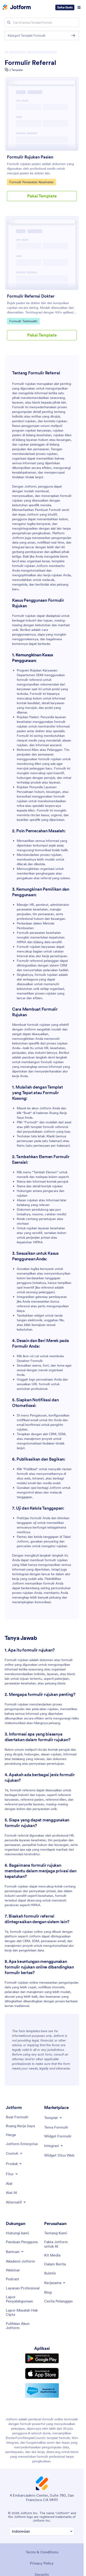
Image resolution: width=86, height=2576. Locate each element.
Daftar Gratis (65, 7)
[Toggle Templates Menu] (53, 2117)
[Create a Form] (17, 2116)
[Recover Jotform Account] (23, 2325)
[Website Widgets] (59, 2155)
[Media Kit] (52, 2255)
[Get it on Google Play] (42, 2358)
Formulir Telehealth (23, 321)
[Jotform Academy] (20, 2261)
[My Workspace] (20, 2125)
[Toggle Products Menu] (14, 2163)
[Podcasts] (12, 2278)
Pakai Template (42, 196)
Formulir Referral (30, 62)
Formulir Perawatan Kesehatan (31, 181)
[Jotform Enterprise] (22, 2143)
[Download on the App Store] (42, 2373)
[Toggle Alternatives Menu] (16, 2202)
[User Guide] (22, 2241)
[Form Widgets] (58, 2136)
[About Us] (55, 2232)
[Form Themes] (56, 2127)
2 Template (16, 70)
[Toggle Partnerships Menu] (55, 2282)
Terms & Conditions (42, 2552)
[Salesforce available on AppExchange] (42, 2390)
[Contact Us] (17, 2232)
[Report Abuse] (23, 2299)
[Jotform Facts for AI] (61, 2244)
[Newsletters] (50, 2273)
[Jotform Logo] (17, 7)
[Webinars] (13, 2270)
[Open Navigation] (79, 7)
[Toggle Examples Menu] (14, 2153)
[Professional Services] (23, 2288)
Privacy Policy (42, 2563)
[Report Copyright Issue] (23, 2312)
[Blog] (48, 2292)
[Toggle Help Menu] (15, 2251)
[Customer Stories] (58, 2301)
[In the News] (55, 2264)
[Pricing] (11, 2134)
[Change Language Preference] (41, 2531)
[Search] (9, 22)
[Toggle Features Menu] (12, 2174)
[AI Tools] (11, 2192)
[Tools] (9, 2183)
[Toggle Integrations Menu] (53, 2145)
